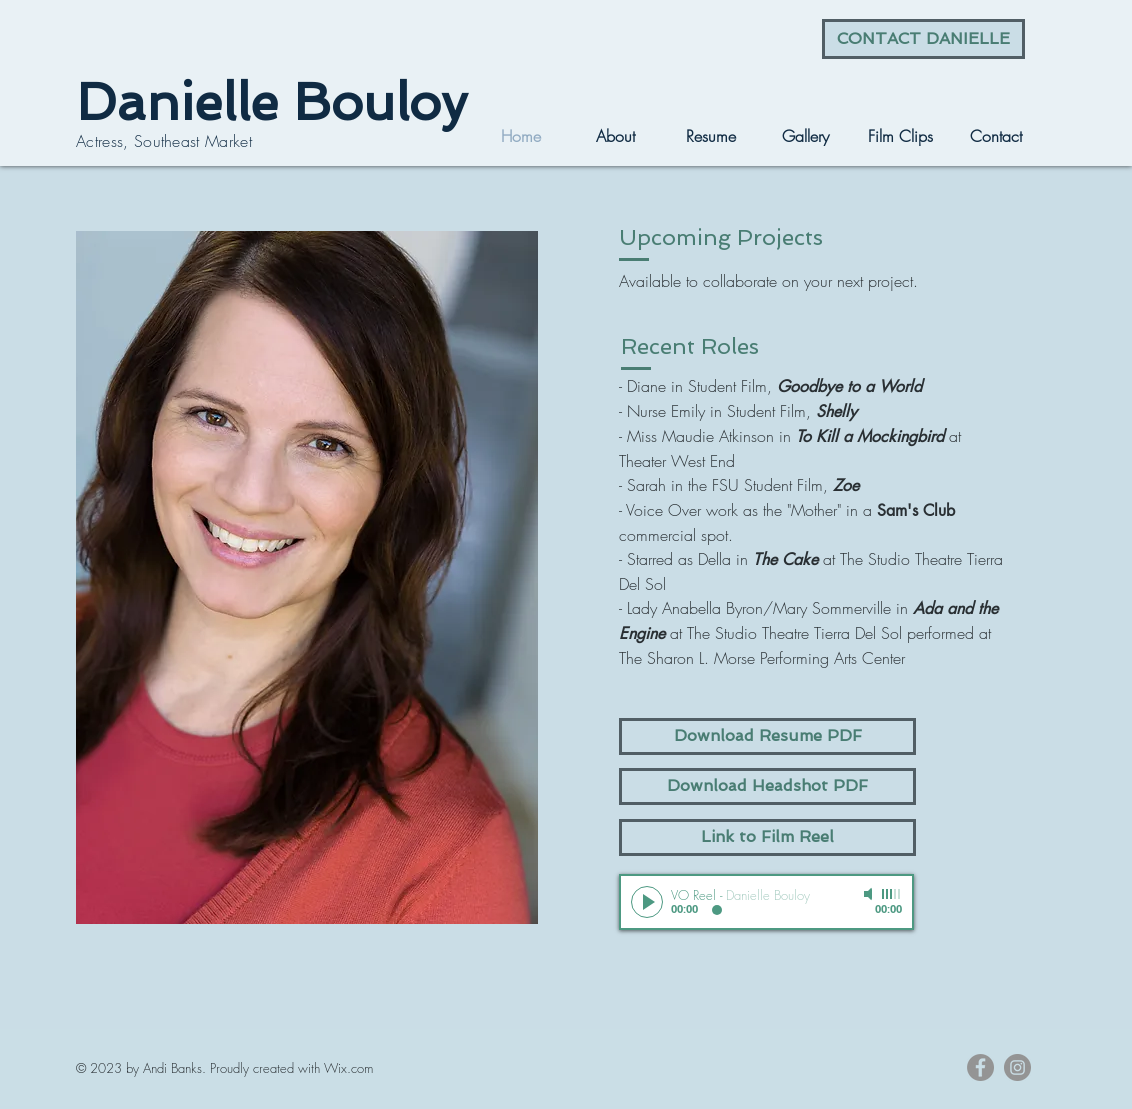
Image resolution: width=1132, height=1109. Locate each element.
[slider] (892, 894)
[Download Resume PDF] (767, 736)
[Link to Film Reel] (767, 837)
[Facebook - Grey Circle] (980, 1067)
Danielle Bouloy (271, 102)
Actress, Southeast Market (164, 141)
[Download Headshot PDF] (767, 786)
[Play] (647, 902)
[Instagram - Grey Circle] (1017, 1067)
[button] (805, 136)
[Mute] (870, 894)
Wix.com (348, 1068)
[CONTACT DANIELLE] (923, 39)
